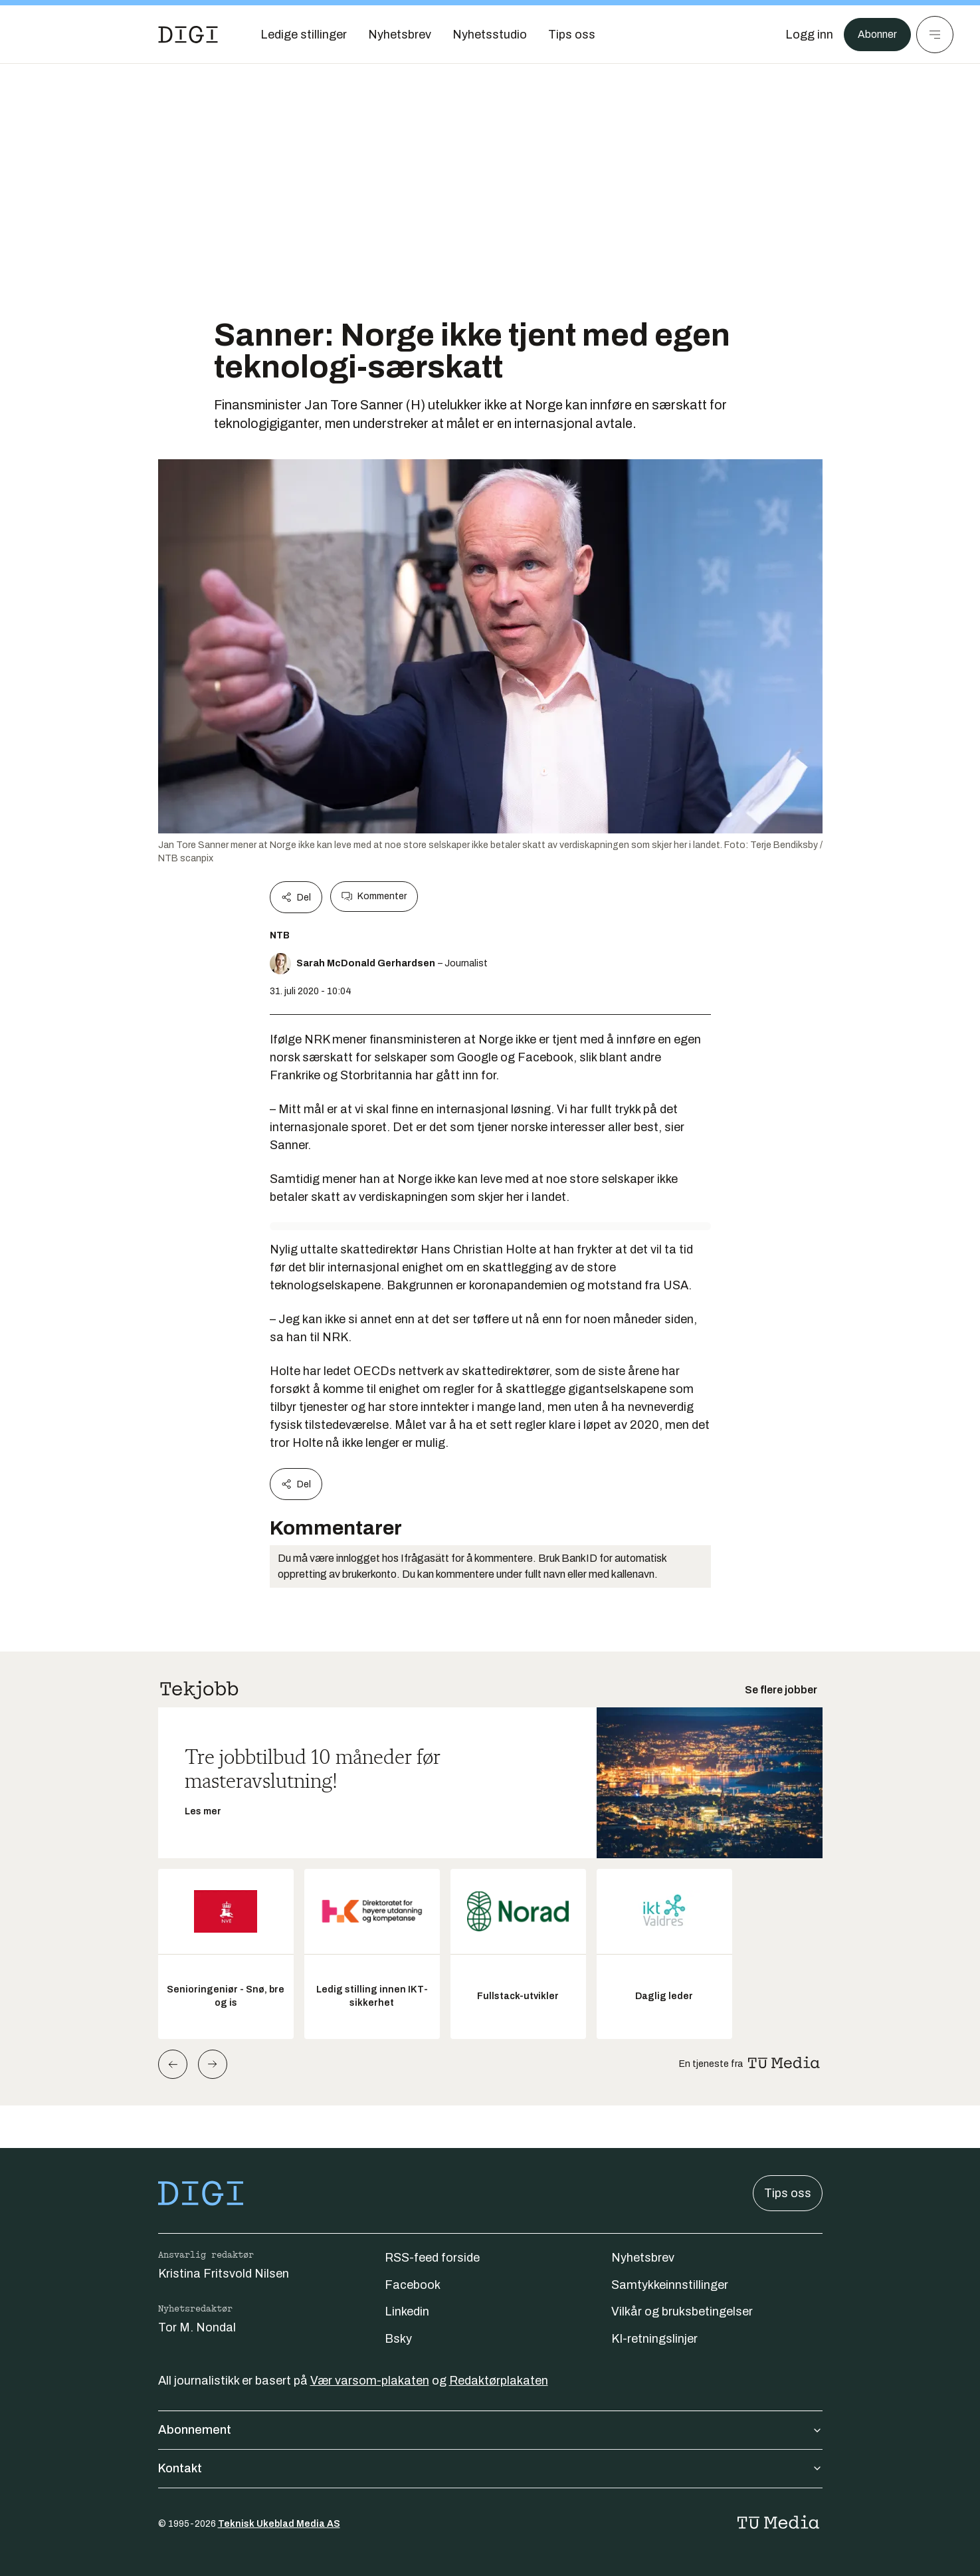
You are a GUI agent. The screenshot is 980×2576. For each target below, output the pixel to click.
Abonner (874, 34)
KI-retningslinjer (654, 2338)
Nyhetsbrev (642, 2257)
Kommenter (374, 896)
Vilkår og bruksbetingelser (682, 2311)
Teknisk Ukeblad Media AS (279, 2524)
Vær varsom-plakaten (369, 2380)
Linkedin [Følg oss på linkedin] (407, 2311)
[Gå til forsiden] (188, 34)
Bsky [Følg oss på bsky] (398, 2338)
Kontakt (490, 2468)
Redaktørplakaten (498, 2380)
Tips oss (787, 2193)
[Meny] (934, 34)
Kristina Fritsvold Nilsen (223, 2273)
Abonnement (490, 2429)
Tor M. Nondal (197, 2327)
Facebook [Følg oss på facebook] (413, 2285)
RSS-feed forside (432, 2257)
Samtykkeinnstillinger (669, 2285)
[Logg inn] (803, 34)
